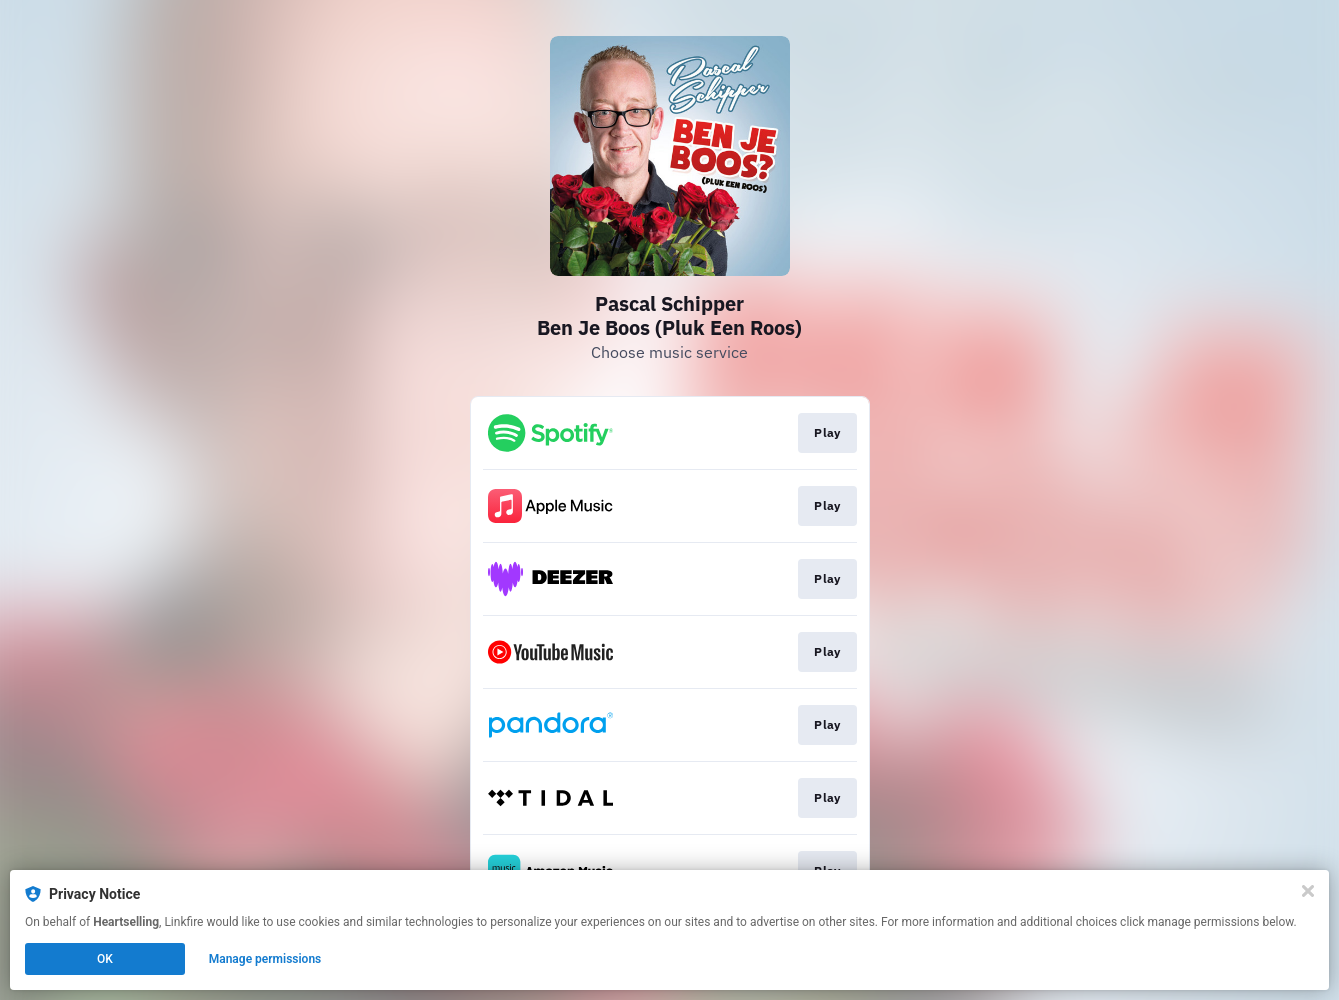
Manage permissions (265, 959)
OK (105, 959)
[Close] (1308, 891)
